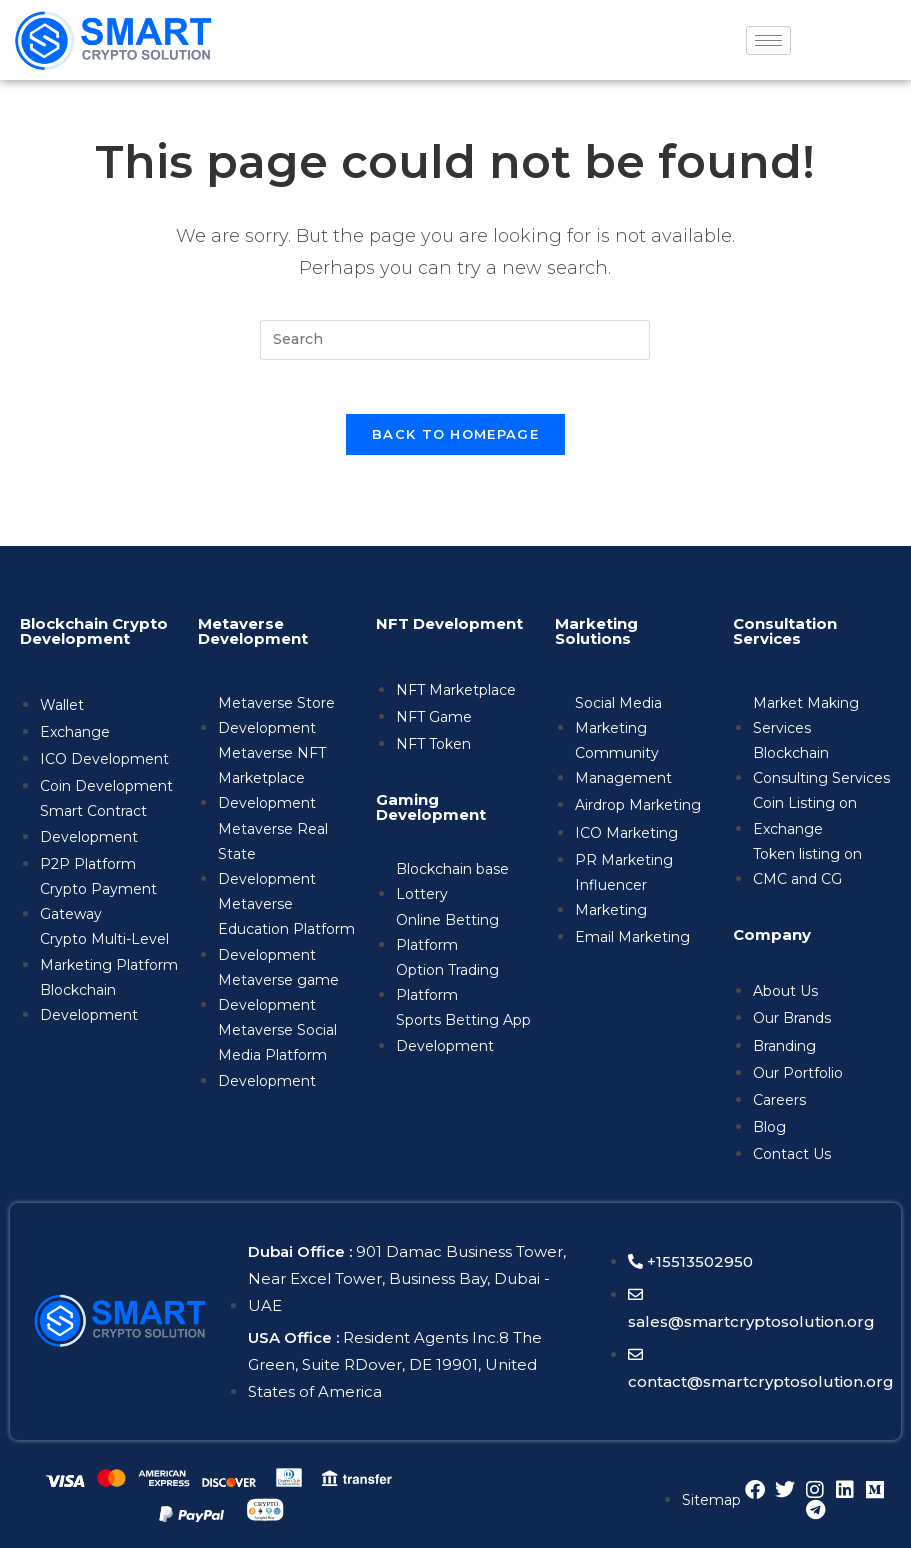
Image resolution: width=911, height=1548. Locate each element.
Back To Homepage (455, 441)
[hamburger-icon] (768, 40)
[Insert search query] (455, 340)
